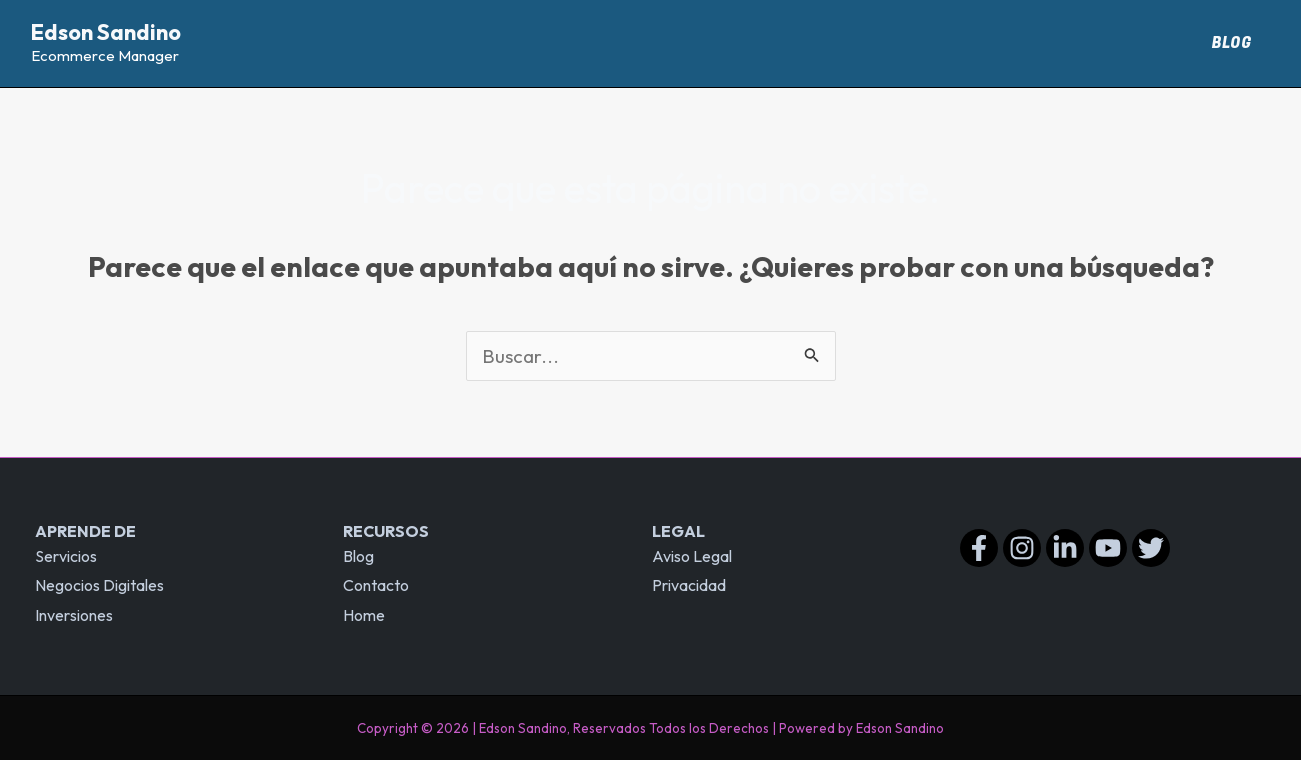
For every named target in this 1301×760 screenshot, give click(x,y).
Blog (1235, 43)
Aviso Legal (692, 556)
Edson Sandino (106, 32)
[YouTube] (1108, 548)
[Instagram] (1022, 548)
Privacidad (689, 585)
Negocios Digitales (99, 585)
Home (364, 615)
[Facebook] (979, 548)
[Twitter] (1151, 548)
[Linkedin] (1065, 548)
